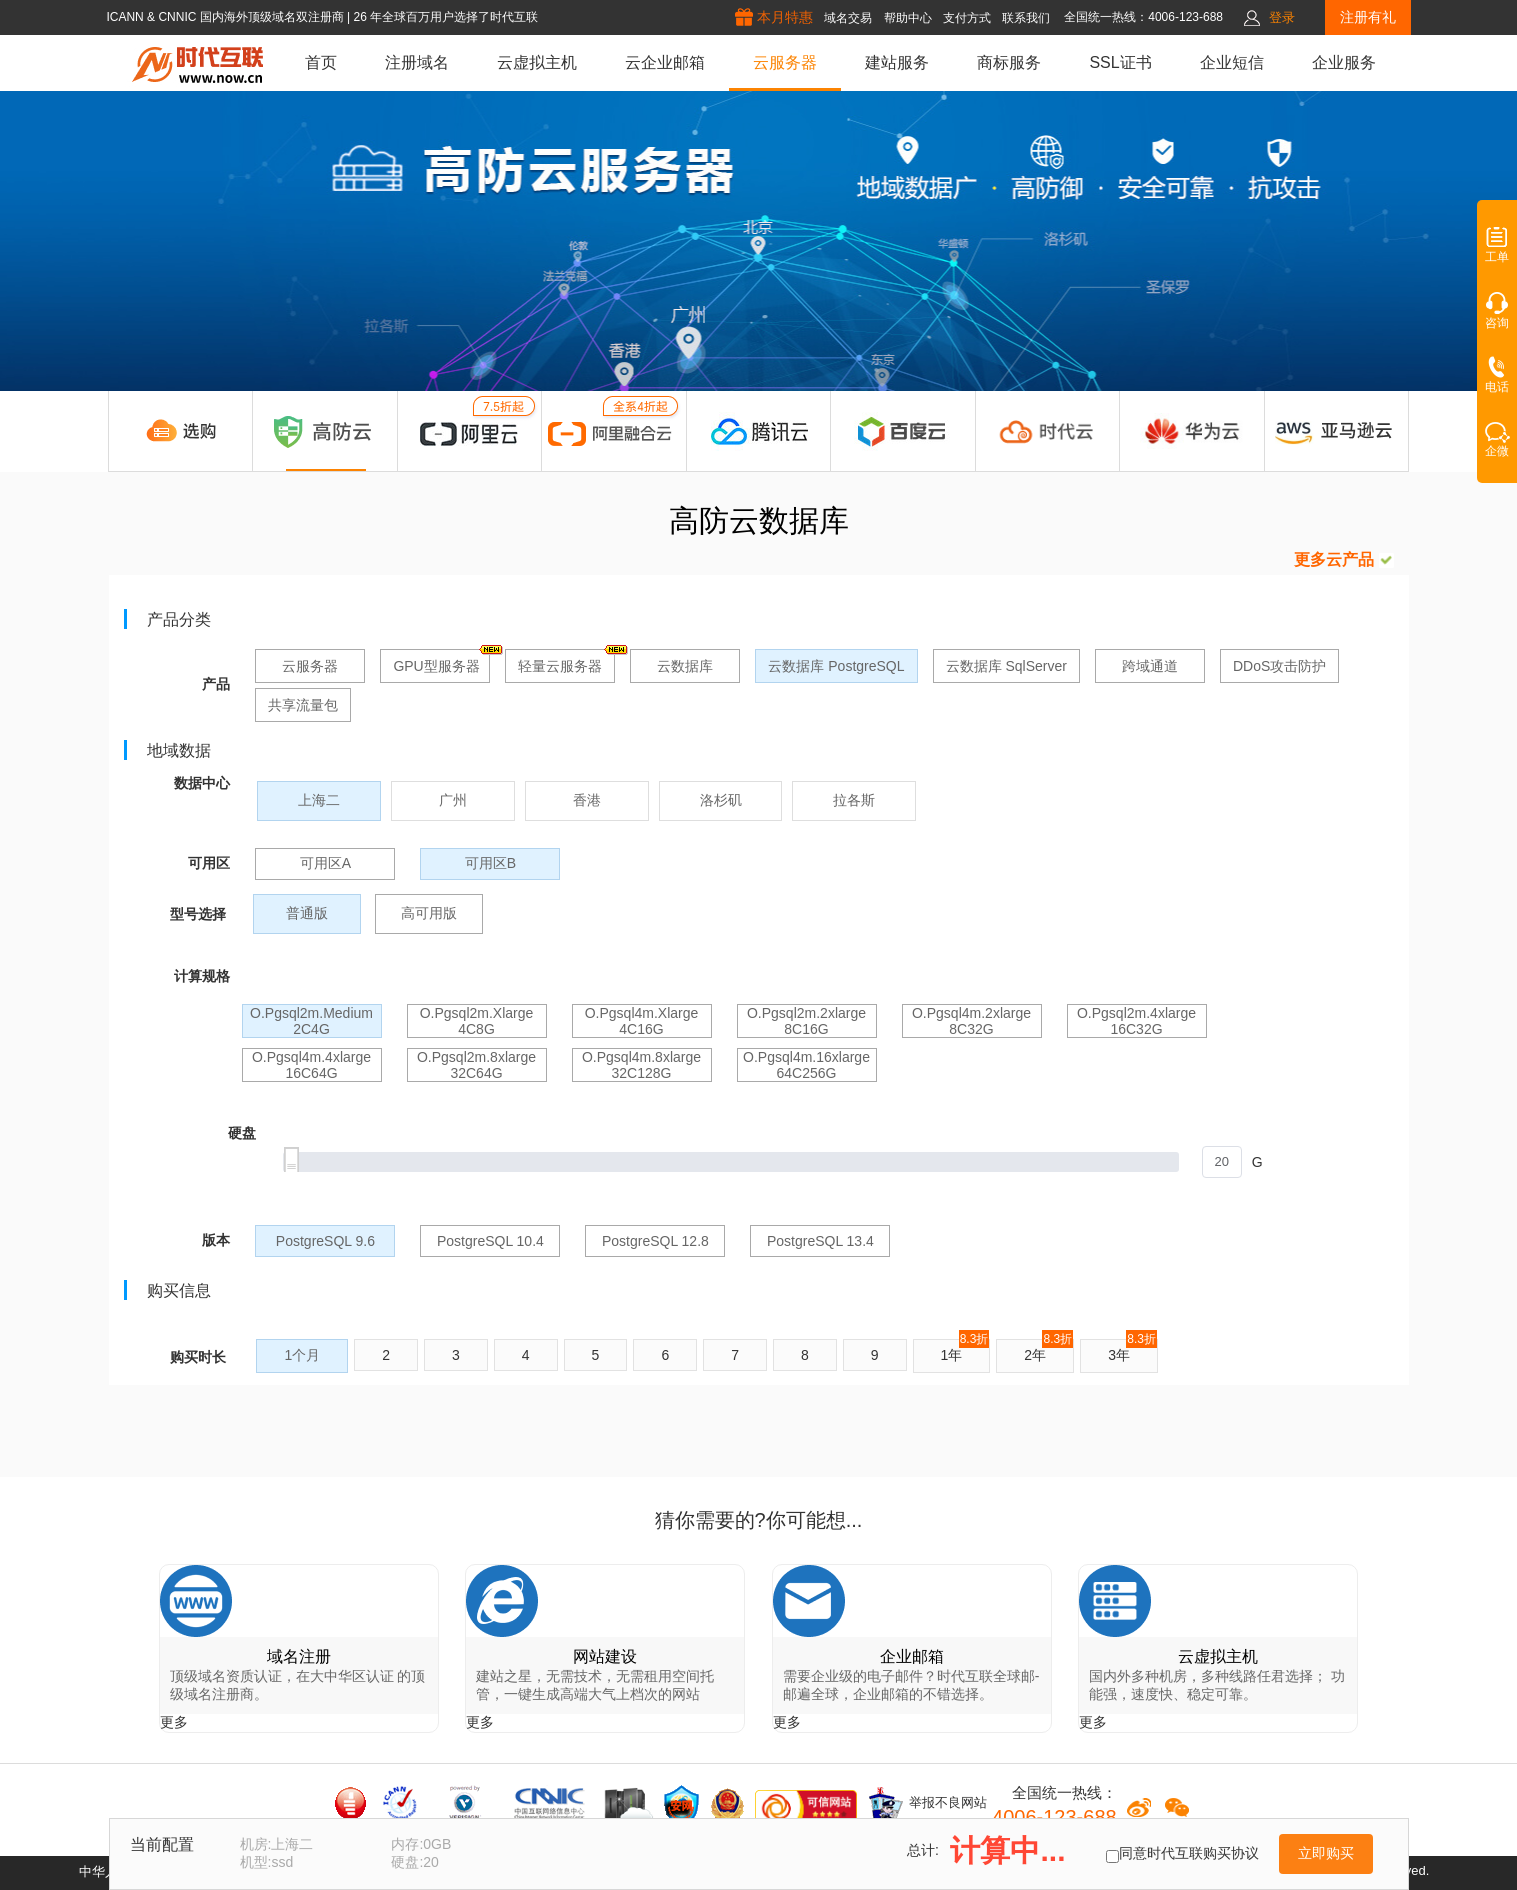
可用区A (325, 863)
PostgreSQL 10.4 (490, 1241)
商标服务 (1009, 62)
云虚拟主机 (537, 62)
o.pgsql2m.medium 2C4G (311, 1021)
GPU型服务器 (441, 661)
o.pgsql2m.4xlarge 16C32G (1136, 1021)
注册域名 (417, 62)
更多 (174, 1722)
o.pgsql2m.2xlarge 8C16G (806, 1021)
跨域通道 (1150, 666)
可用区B (490, 863)
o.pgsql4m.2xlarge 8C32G (971, 1021)
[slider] (762, 1162)
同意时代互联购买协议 (1189, 1853)
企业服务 (1344, 62)
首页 (321, 62)
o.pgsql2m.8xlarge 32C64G (476, 1065)
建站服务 (897, 62)
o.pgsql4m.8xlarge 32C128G (641, 1065)
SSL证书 (1120, 62)
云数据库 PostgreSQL (836, 666)
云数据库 (685, 666)
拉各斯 (854, 800)
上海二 (319, 800)
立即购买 (1326, 1853)
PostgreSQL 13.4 (820, 1241)
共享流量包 (303, 705)
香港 (587, 800)
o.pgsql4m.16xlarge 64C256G (806, 1065)
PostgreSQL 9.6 (325, 1241)
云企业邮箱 (665, 62)
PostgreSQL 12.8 (655, 1241)
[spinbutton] (1222, 1162)
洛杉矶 (721, 800)
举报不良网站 (927, 1804)
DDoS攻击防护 (1279, 666)
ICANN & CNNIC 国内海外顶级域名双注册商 (226, 17)
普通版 (307, 913)
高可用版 (429, 913)
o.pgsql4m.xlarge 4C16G (642, 1021)
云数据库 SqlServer (1006, 666)
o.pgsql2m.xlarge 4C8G (477, 1021)
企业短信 (1232, 62)
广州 (453, 800)
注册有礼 (1368, 17)
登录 (1282, 17)
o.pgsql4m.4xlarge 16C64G (311, 1065)
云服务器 (785, 62)
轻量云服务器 (566, 661)
